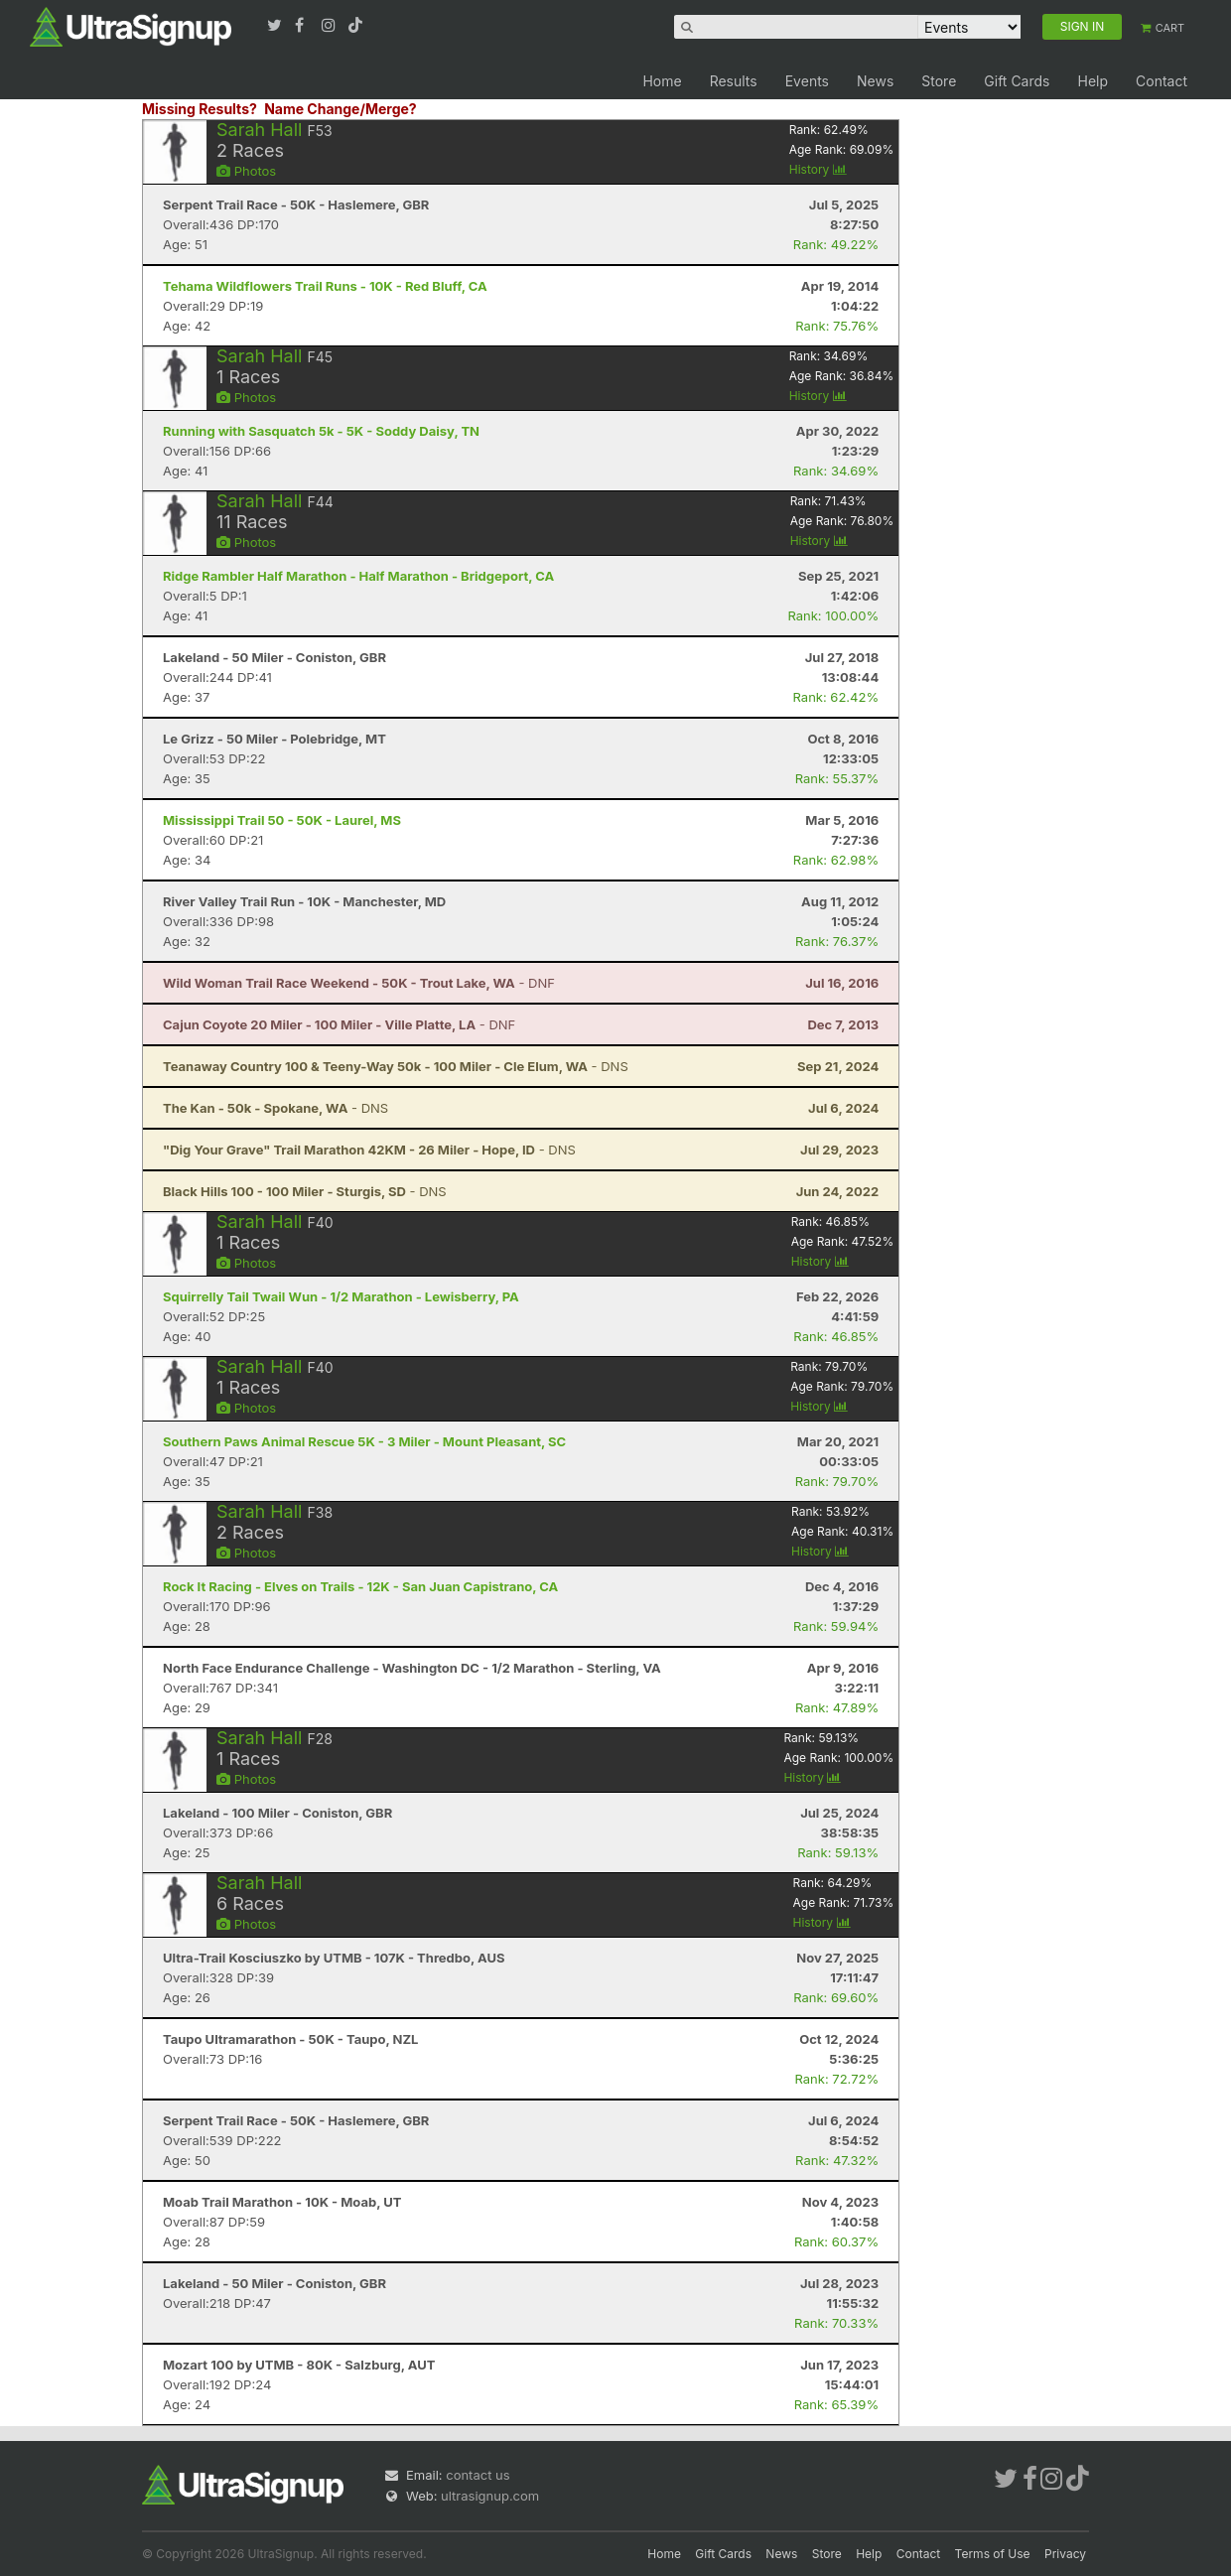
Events (807, 80)
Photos (246, 171)
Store (938, 80)
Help (1092, 80)
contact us (477, 2475)
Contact (1161, 80)
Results (733, 80)
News (875, 80)
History (818, 169)
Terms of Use (992, 2553)
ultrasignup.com (490, 2496)
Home (661, 80)
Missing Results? (199, 108)
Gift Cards (1016, 80)
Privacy (1065, 2553)
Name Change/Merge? (340, 108)
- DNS (395, 1066)
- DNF (359, 983)
